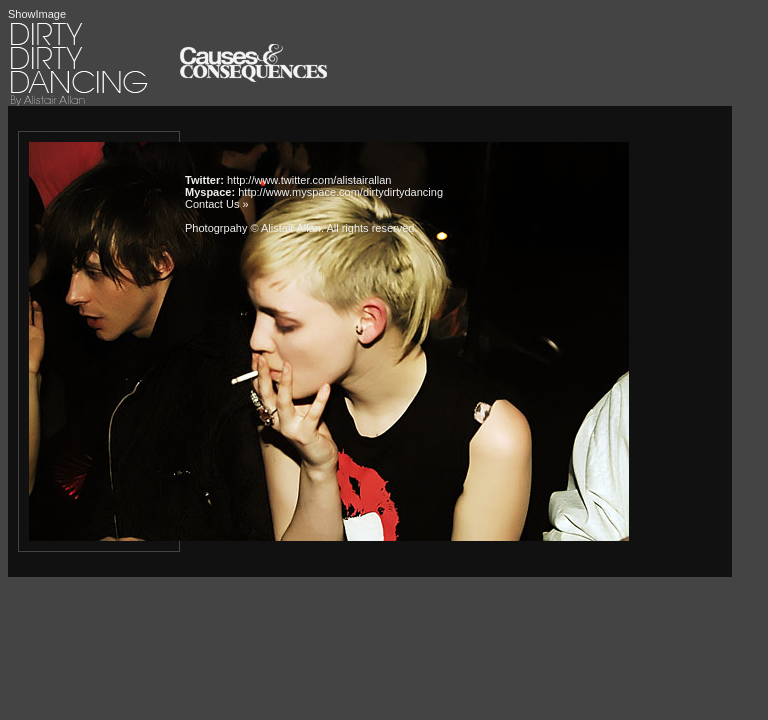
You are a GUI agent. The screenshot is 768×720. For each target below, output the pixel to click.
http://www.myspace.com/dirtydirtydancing (340, 192)
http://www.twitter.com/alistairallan (309, 180)
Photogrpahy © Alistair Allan (253, 228)
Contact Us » (217, 204)
